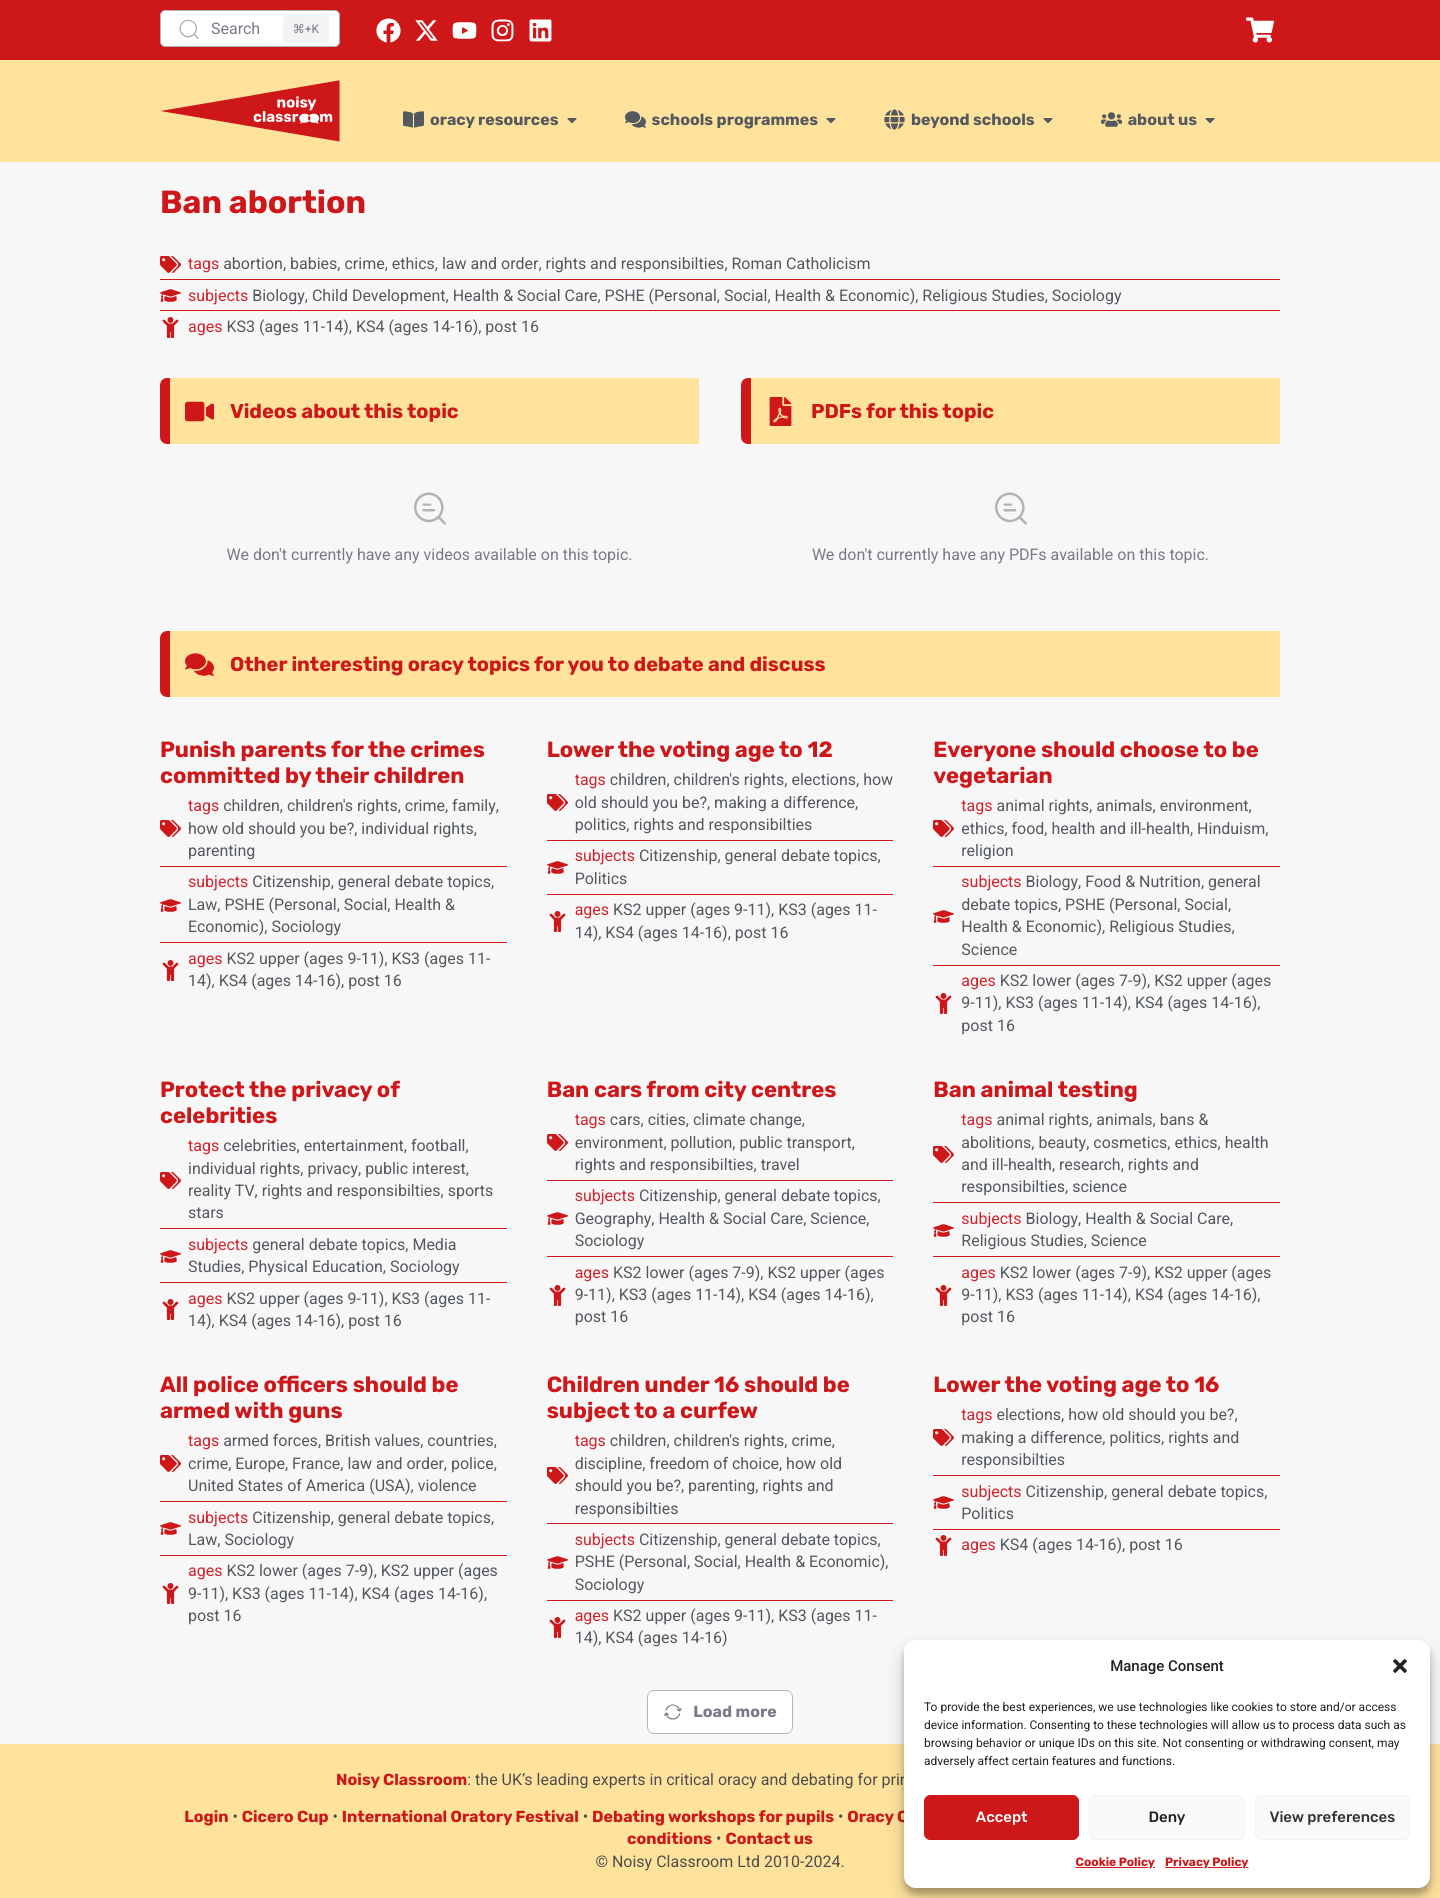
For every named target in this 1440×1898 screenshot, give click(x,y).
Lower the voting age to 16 (1076, 1384)
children (251, 805)
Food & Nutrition (1143, 881)
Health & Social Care (525, 295)
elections (823, 779)
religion (987, 850)
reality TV (221, 1190)
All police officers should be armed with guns (309, 1397)
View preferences (1332, 1817)
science (1099, 1186)
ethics (413, 263)
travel (780, 1164)
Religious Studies (983, 295)
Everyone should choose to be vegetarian (1095, 762)
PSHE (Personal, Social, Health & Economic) (760, 295)
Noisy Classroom (401, 1779)
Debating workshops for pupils (713, 1816)
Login (206, 1816)
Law (202, 904)
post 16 (512, 326)
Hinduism (1231, 828)
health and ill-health (1120, 828)
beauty (1062, 1142)
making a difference (784, 802)
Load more (719, 1712)
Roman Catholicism (801, 263)
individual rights (417, 828)
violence (447, 1485)
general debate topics (414, 881)
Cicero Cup (285, 1816)
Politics (601, 878)
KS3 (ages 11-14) (287, 326)
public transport (795, 1142)
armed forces (270, 1440)
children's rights (342, 805)
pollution (702, 1142)
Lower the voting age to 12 (690, 749)
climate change (747, 1119)
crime (364, 263)
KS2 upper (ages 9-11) (305, 958)
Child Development (379, 295)
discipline (609, 1463)
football (438, 1145)
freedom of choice (714, 1463)
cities (667, 1119)
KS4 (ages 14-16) (417, 326)
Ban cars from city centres (692, 1089)
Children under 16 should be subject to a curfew (698, 1397)
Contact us (769, 1838)
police (472, 1463)
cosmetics (1130, 1142)
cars (625, 1119)
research (1090, 1164)
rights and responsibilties (635, 263)
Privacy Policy (1206, 1862)
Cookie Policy (1115, 1862)
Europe (260, 1463)
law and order (490, 263)
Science (989, 949)
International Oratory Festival (460, 1816)
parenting (221, 850)
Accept (1002, 1817)
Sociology (1087, 295)
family (474, 805)
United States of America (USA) (299, 1485)
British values (372, 1440)
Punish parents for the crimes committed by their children (322, 762)
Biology (278, 295)
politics (601, 824)
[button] (1400, 1666)
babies (313, 263)
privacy (332, 1168)
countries (460, 1440)
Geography (613, 1218)
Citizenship (291, 881)
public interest (415, 1168)
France (316, 1463)
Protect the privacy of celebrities (279, 1102)
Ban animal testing (1035, 1089)
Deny (1167, 1817)
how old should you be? (271, 828)
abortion (253, 263)
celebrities (259, 1145)
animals (1124, 805)
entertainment (354, 1145)
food (1028, 828)
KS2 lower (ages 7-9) (1073, 980)
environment (1204, 805)
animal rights (1042, 805)
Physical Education (315, 1266)
